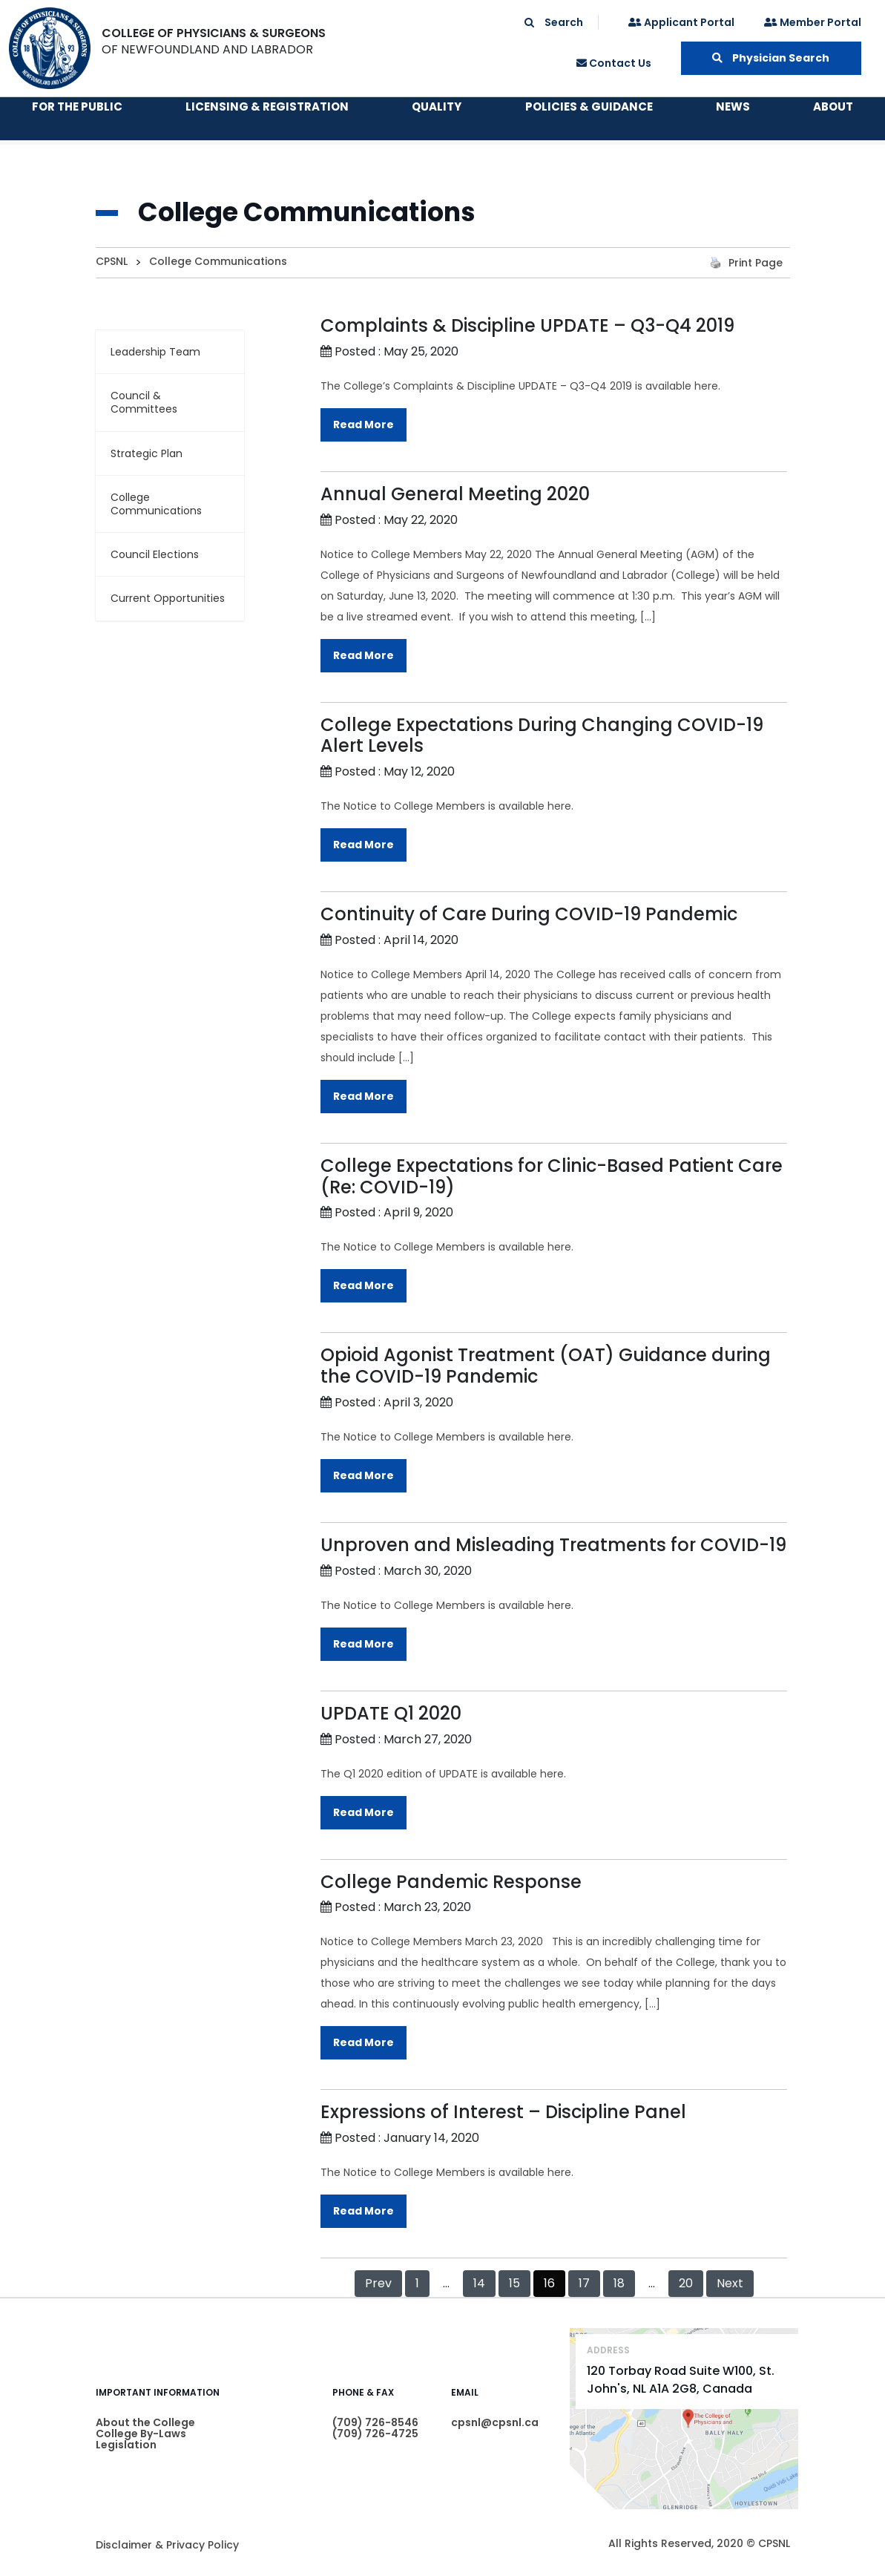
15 (514, 2283)
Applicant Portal (681, 22)
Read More (363, 424)
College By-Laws (141, 2433)
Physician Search (770, 57)
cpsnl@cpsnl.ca (495, 2422)
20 (686, 2283)
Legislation (126, 2444)
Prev (378, 2283)
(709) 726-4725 (375, 2433)
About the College (145, 2422)
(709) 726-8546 (375, 2422)
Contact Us (613, 63)
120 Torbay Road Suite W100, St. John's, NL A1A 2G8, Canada (680, 2379)
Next (730, 2283)
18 (619, 2283)
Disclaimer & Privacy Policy (167, 2544)
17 (584, 2283)
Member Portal (812, 22)
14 (479, 2283)
